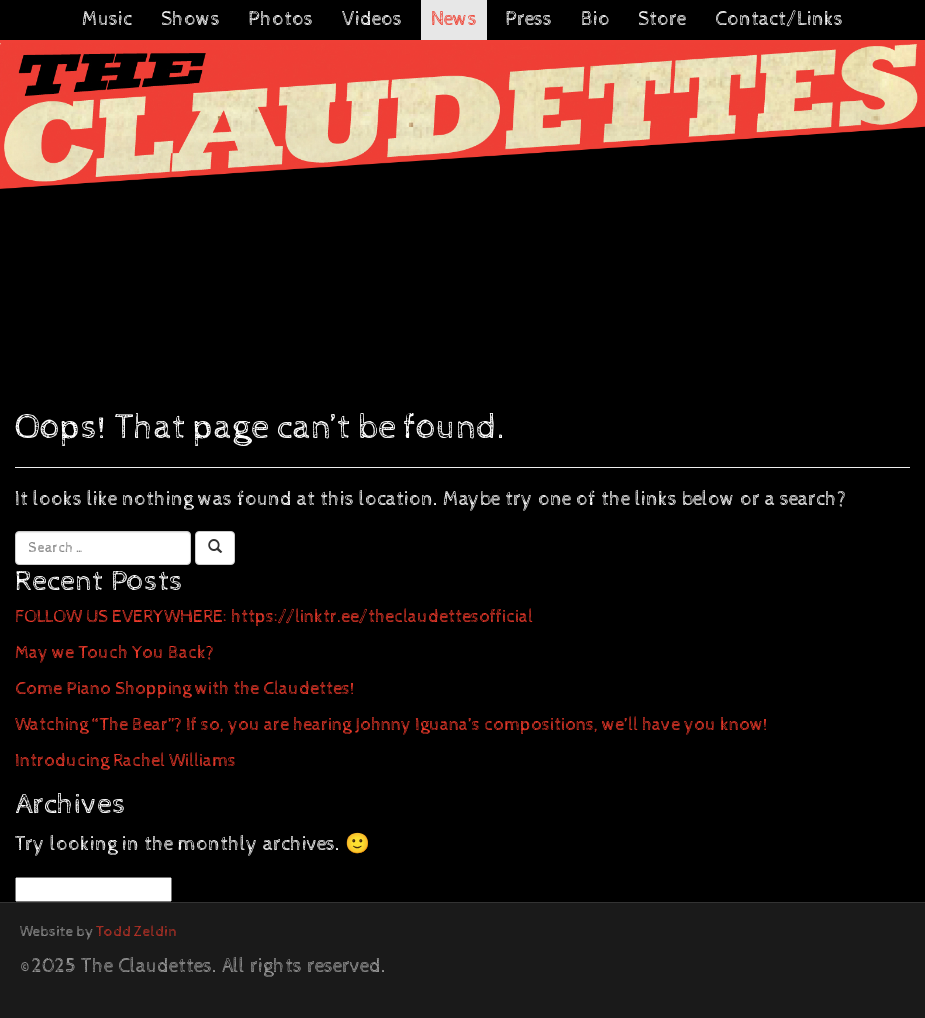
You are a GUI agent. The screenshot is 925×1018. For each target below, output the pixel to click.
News (454, 19)
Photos (280, 19)
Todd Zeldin (136, 931)
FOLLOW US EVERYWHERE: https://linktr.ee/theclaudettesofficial (274, 616)
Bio (595, 19)
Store (662, 19)
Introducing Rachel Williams (125, 760)
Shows (190, 19)
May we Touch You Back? (114, 652)
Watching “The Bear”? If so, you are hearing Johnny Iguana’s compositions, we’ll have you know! (391, 724)
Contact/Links (779, 19)
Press (528, 19)
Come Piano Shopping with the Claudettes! (185, 688)
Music (107, 19)
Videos (372, 19)
